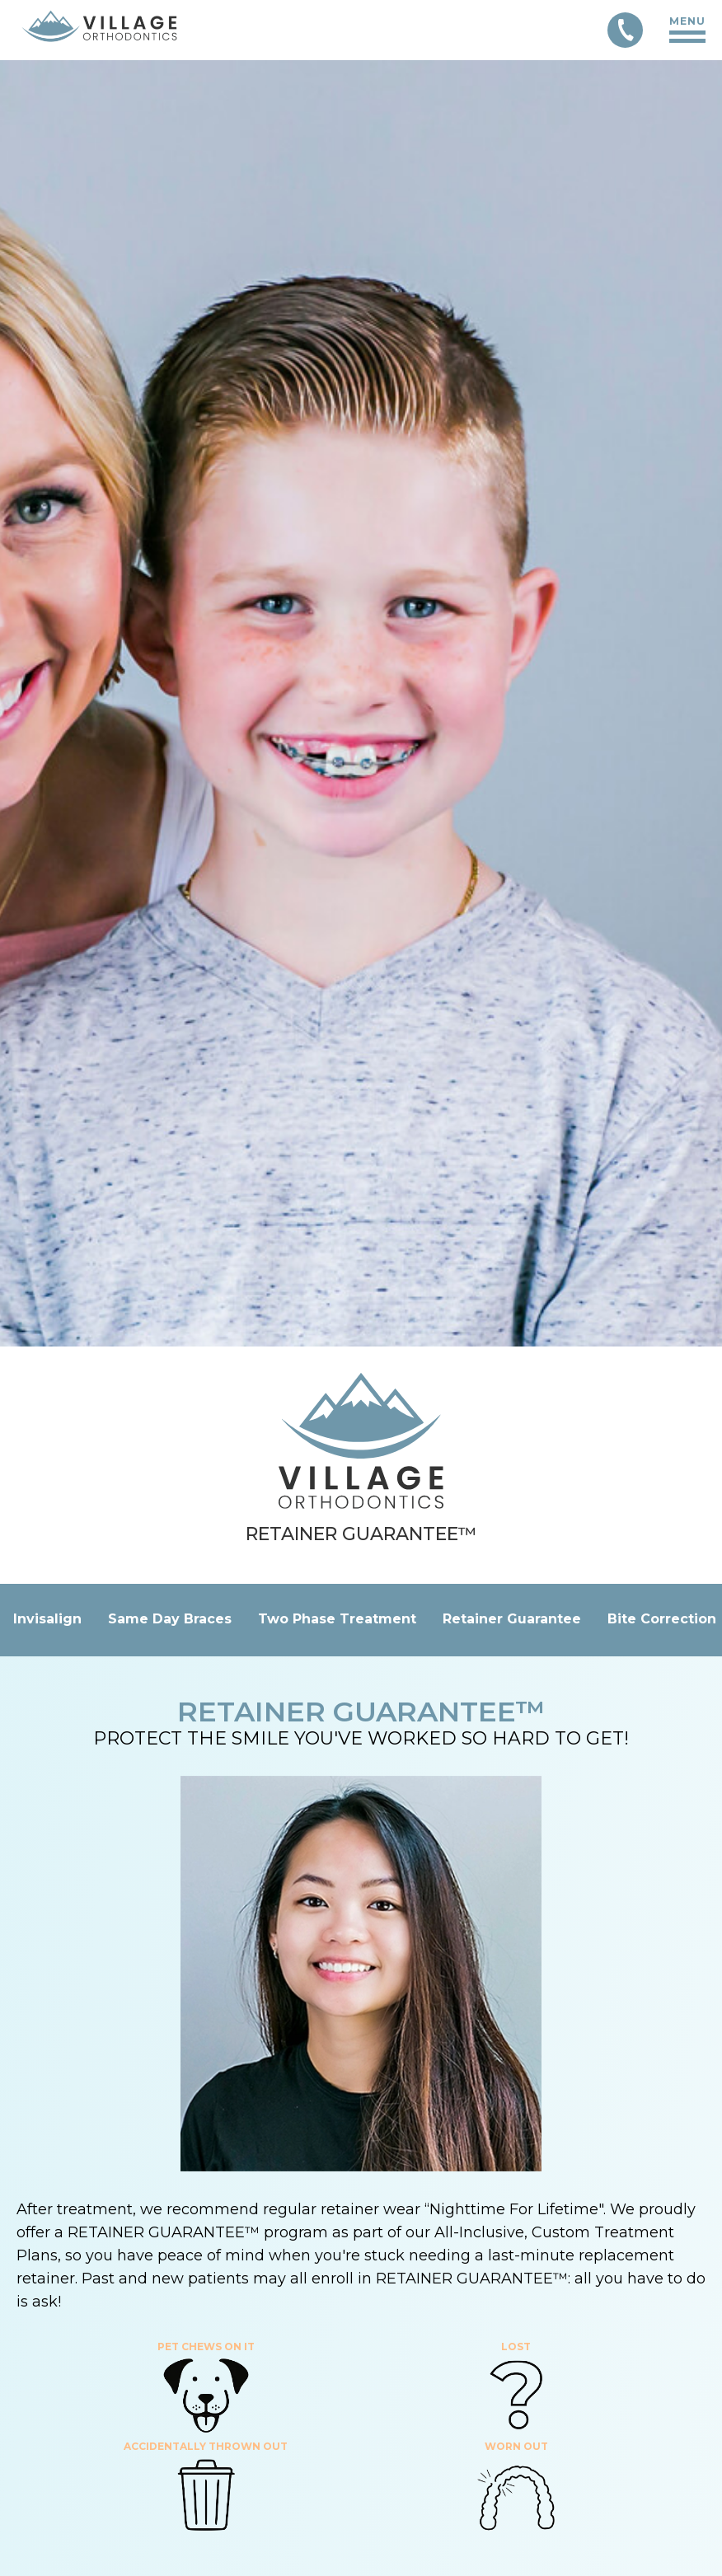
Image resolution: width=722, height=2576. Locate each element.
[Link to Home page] (98, 30)
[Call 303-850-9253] (625, 30)
